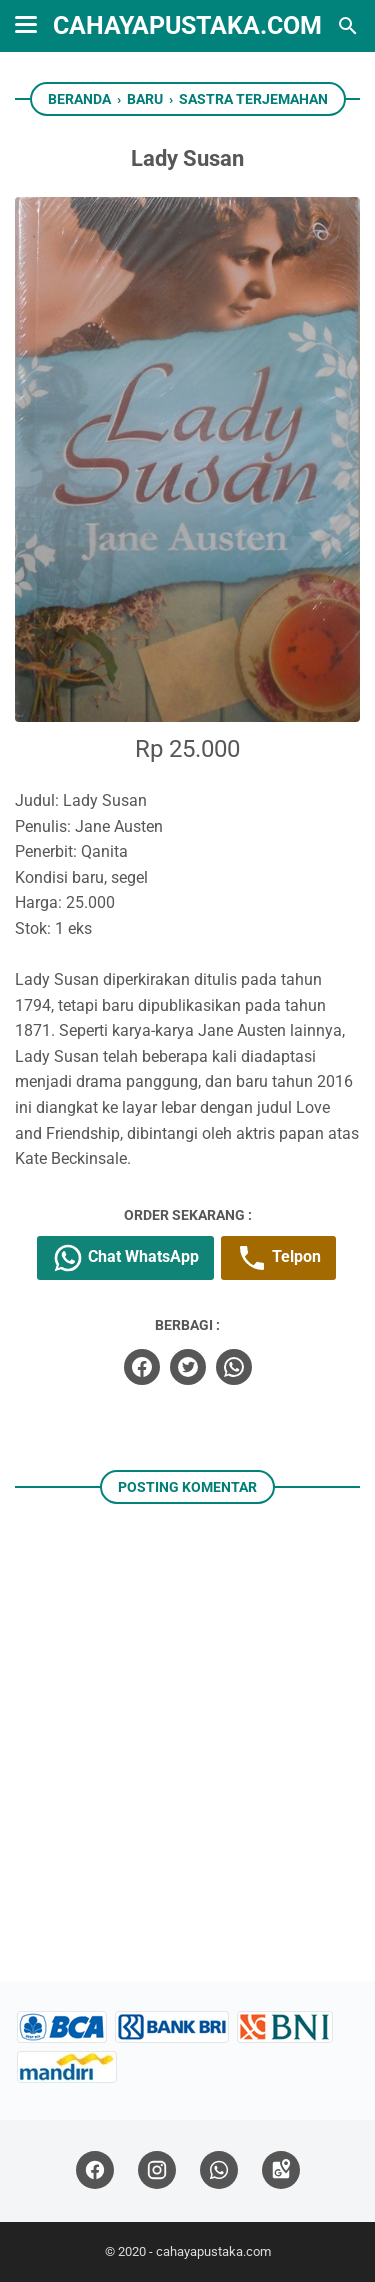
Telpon (278, 1258)
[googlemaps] (281, 2170)
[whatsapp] (234, 1367)
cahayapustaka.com (187, 25)
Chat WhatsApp (125, 1258)
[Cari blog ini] (348, 26)
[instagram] (157, 2170)
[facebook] (142, 1367)
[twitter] (188, 1367)
